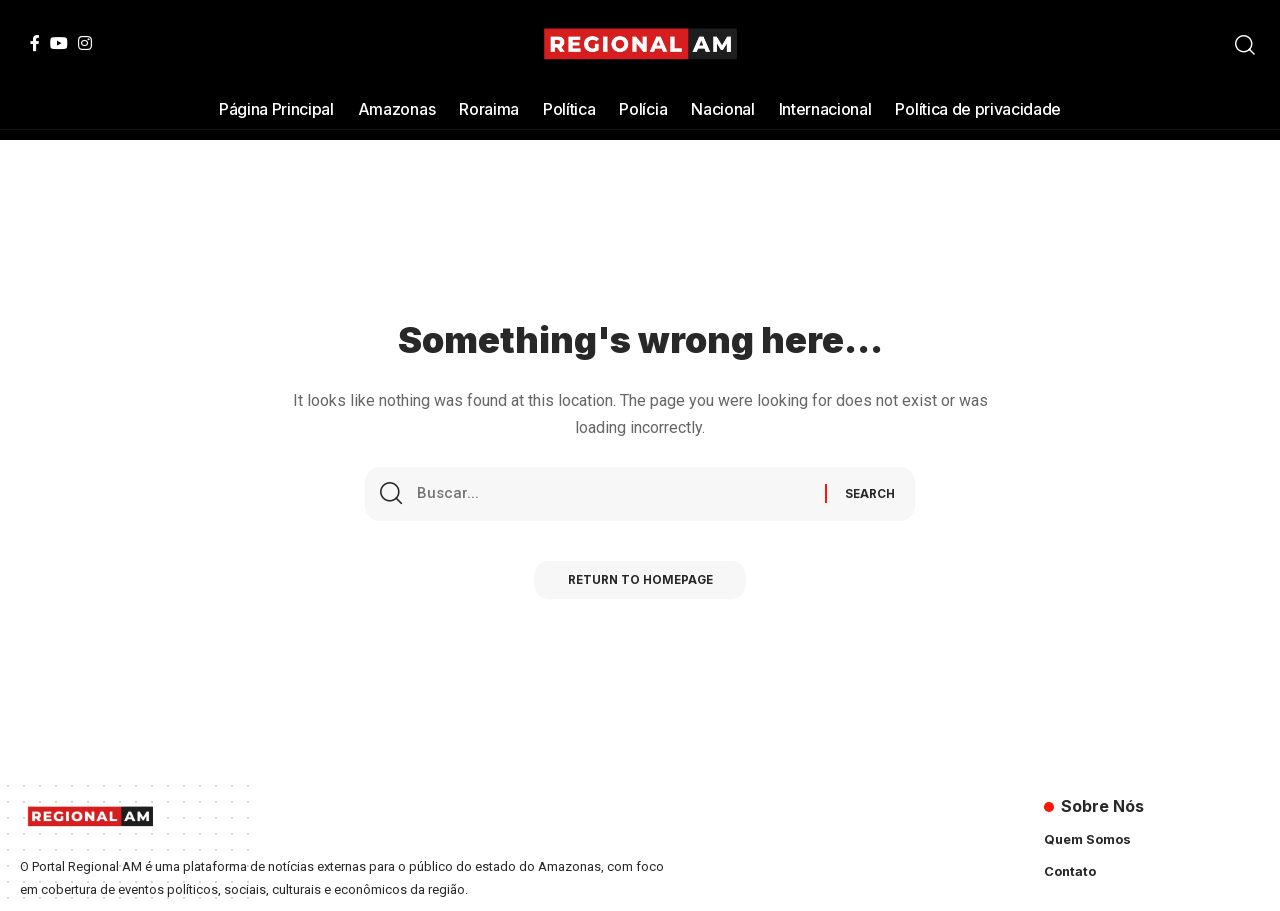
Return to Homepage (640, 585)
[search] (1245, 45)
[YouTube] (59, 43)
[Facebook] (35, 43)
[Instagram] (85, 43)
